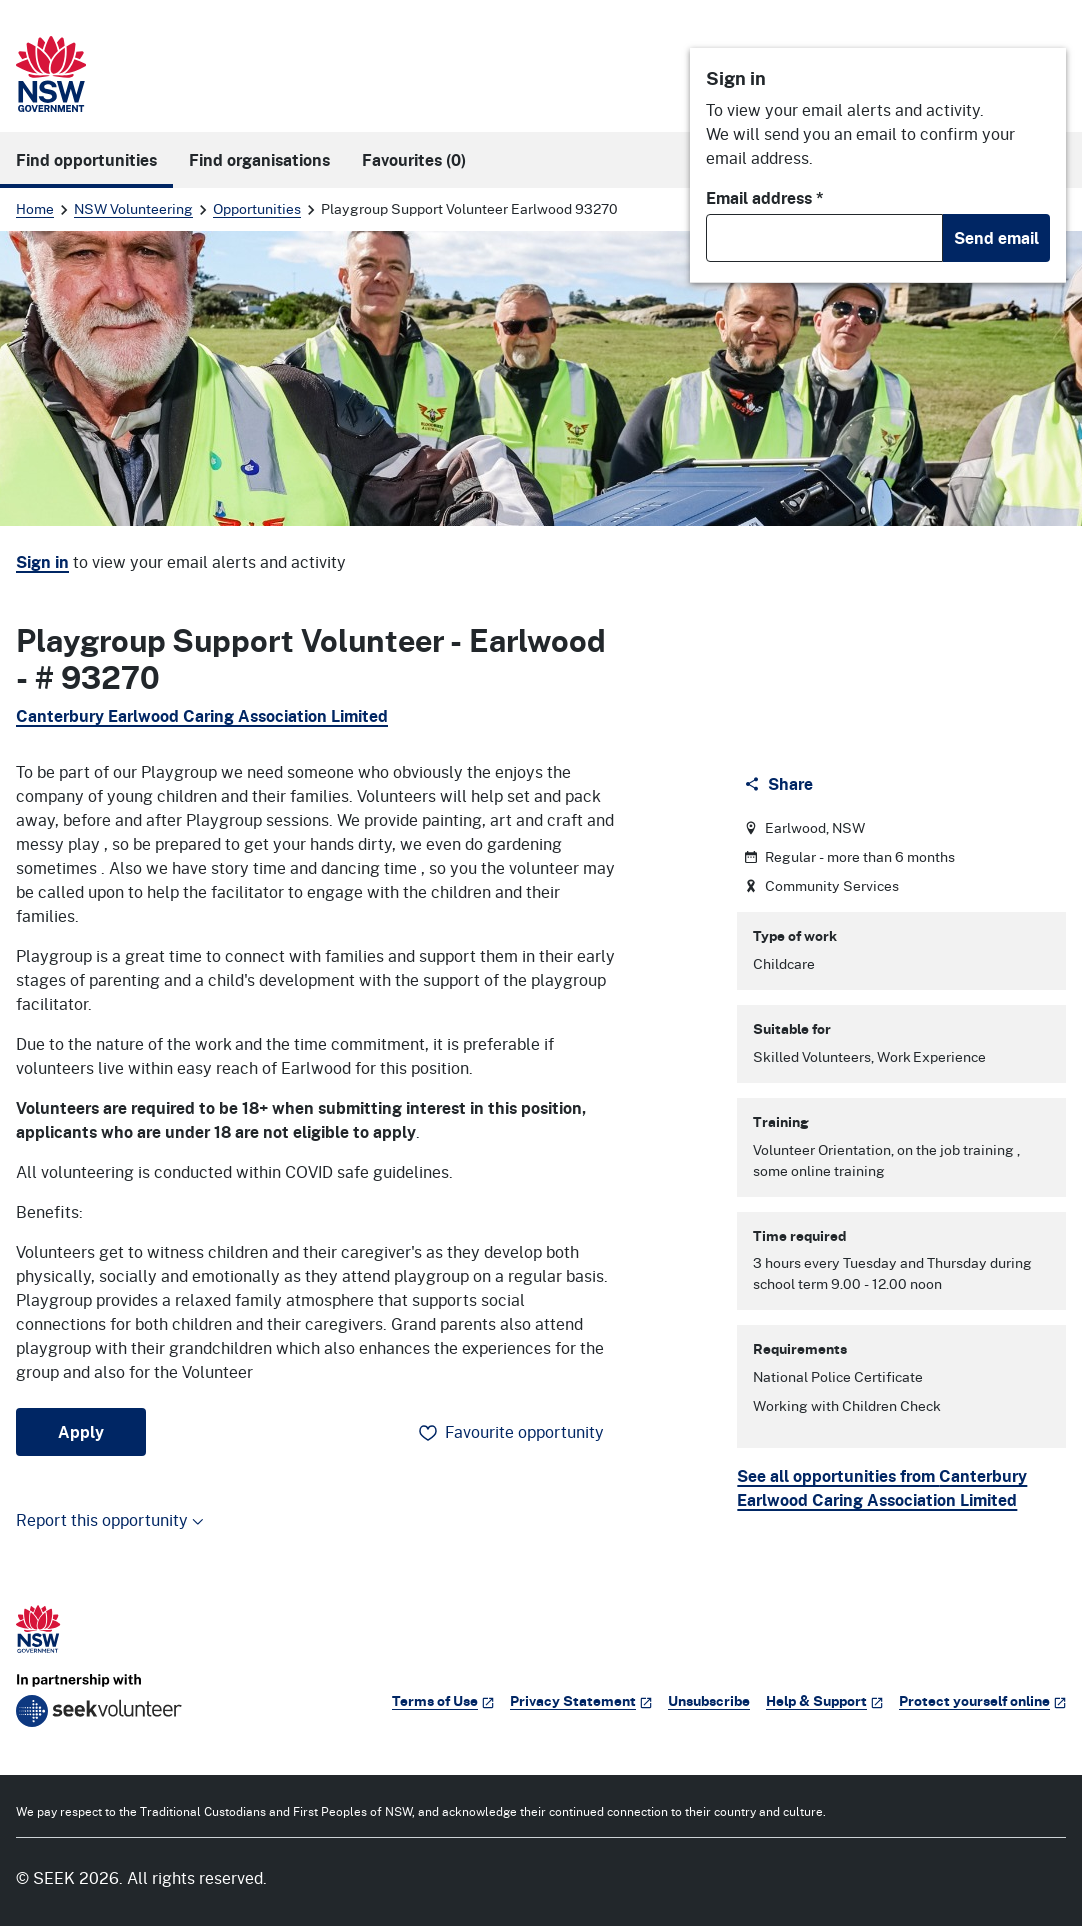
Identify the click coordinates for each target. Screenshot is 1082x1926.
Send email (996, 238)
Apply (81, 1432)
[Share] (780, 784)
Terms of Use (443, 1700)
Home (35, 208)
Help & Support (824, 1700)
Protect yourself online (982, 1700)
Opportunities (257, 208)
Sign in (42, 562)
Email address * (765, 198)
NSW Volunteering (133, 208)
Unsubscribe (709, 1700)
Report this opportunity (110, 1519)
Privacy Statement (581, 1700)
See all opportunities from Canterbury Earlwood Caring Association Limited (882, 1488)
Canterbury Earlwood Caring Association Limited (202, 716)
